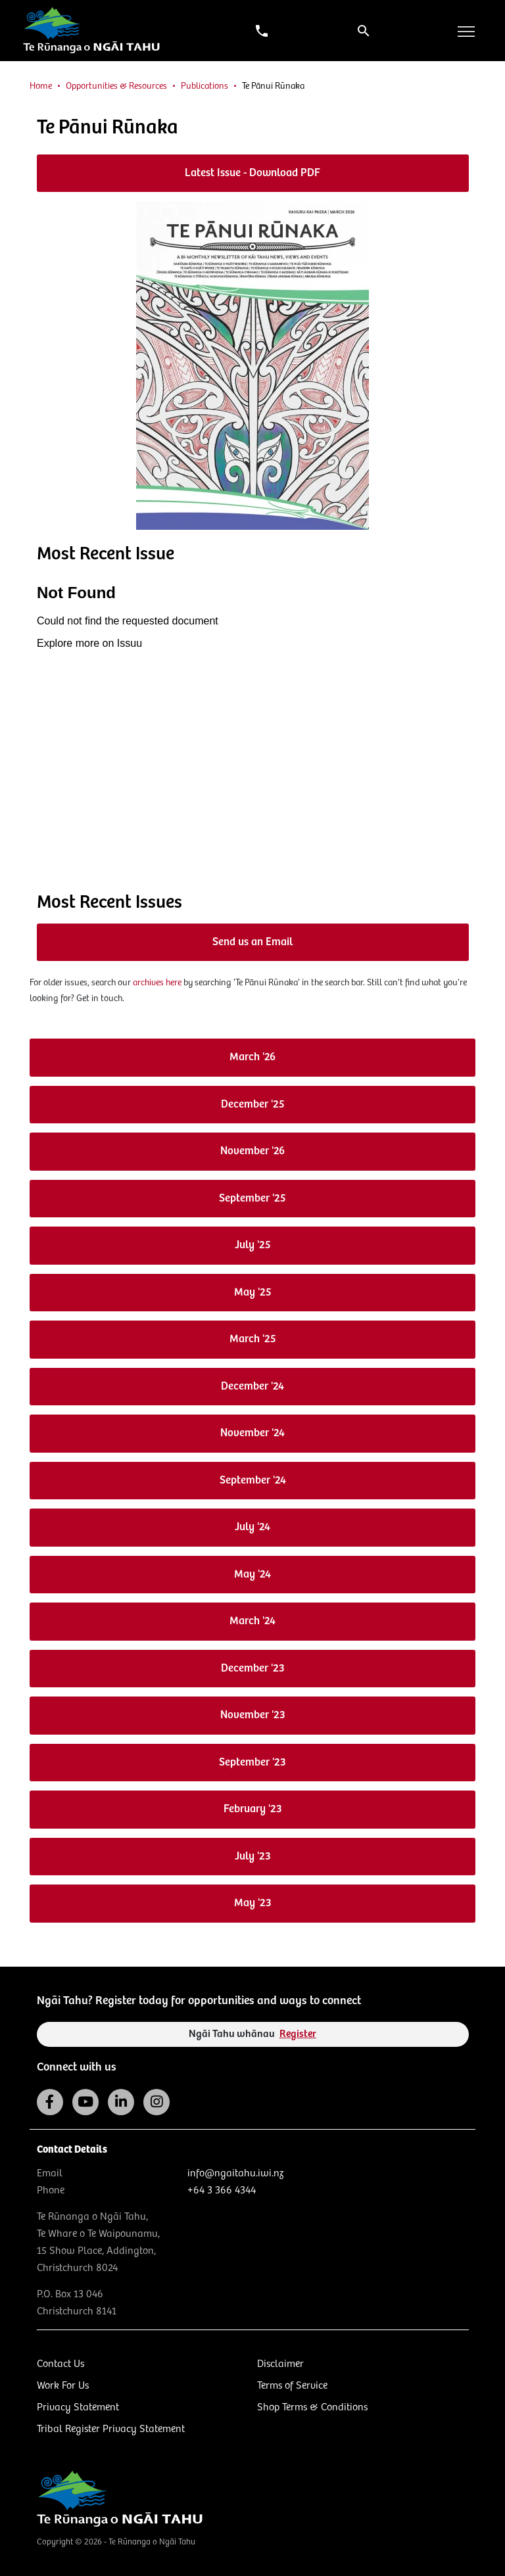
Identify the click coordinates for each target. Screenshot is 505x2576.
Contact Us (60, 2364)
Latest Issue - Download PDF (252, 173)
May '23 (253, 1903)
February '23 (253, 1809)
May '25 (253, 1292)
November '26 (252, 1151)
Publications (204, 86)
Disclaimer (280, 2364)
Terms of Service (292, 2385)
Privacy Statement (78, 2407)
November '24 (252, 1433)
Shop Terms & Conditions (312, 2407)
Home (41, 86)
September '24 (253, 1480)
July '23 (253, 1856)
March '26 (252, 1057)
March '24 (252, 1621)
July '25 (253, 1245)
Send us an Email (252, 942)
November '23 (252, 1715)
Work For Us (63, 2385)
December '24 (252, 1386)
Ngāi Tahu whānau (252, 2034)
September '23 (252, 1762)
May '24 (252, 1574)
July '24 (252, 1527)
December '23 (253, 1668)
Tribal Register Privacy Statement (111, 2429)
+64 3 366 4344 (221, 2190)
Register (297, 2034)
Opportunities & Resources (116, 86)
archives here (157, 982)
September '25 (252, 1198)
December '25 (253, 1104)
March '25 (252, 1339)
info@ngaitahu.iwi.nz (235, 2173)
